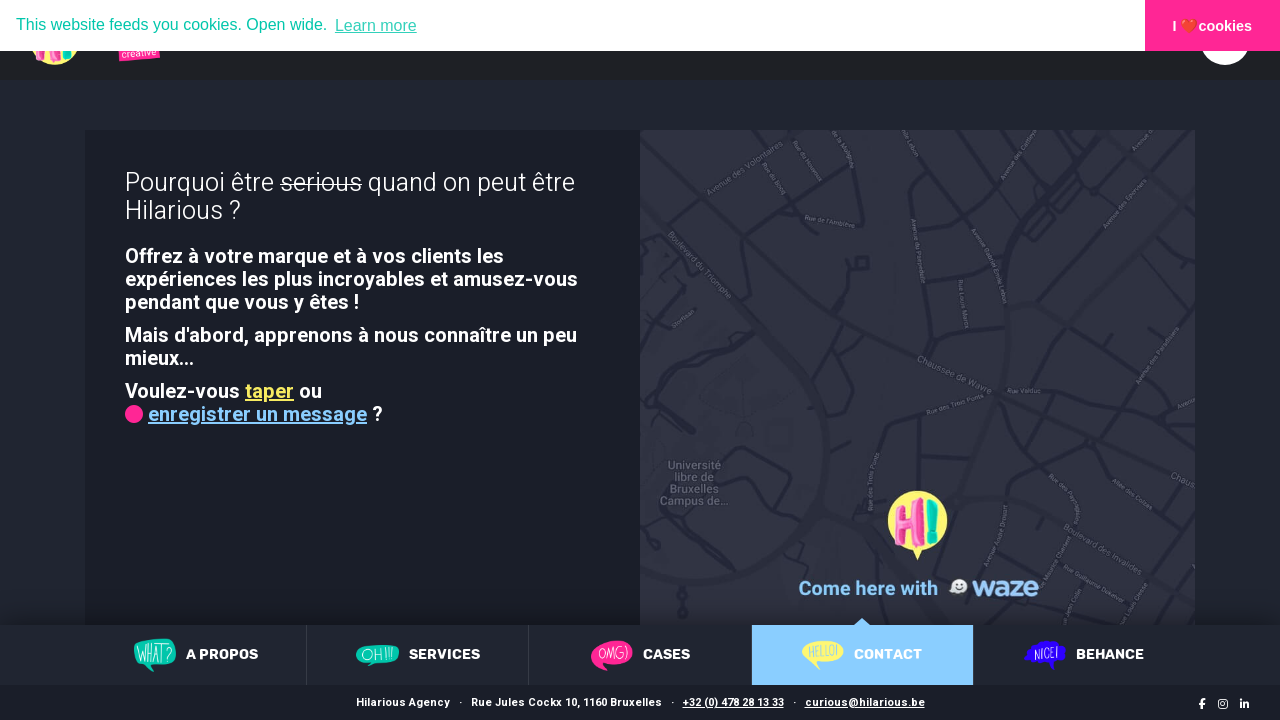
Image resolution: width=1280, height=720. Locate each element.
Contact (862, 655)
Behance (1084, 655)
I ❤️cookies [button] (1213, 26)
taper (269, 391)
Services (418, 655)
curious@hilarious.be (865, 702)
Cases (640, 655)
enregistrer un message (257, 414)
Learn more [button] (376, 25)
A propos (196, 655)
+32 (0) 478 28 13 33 (733, 702)
